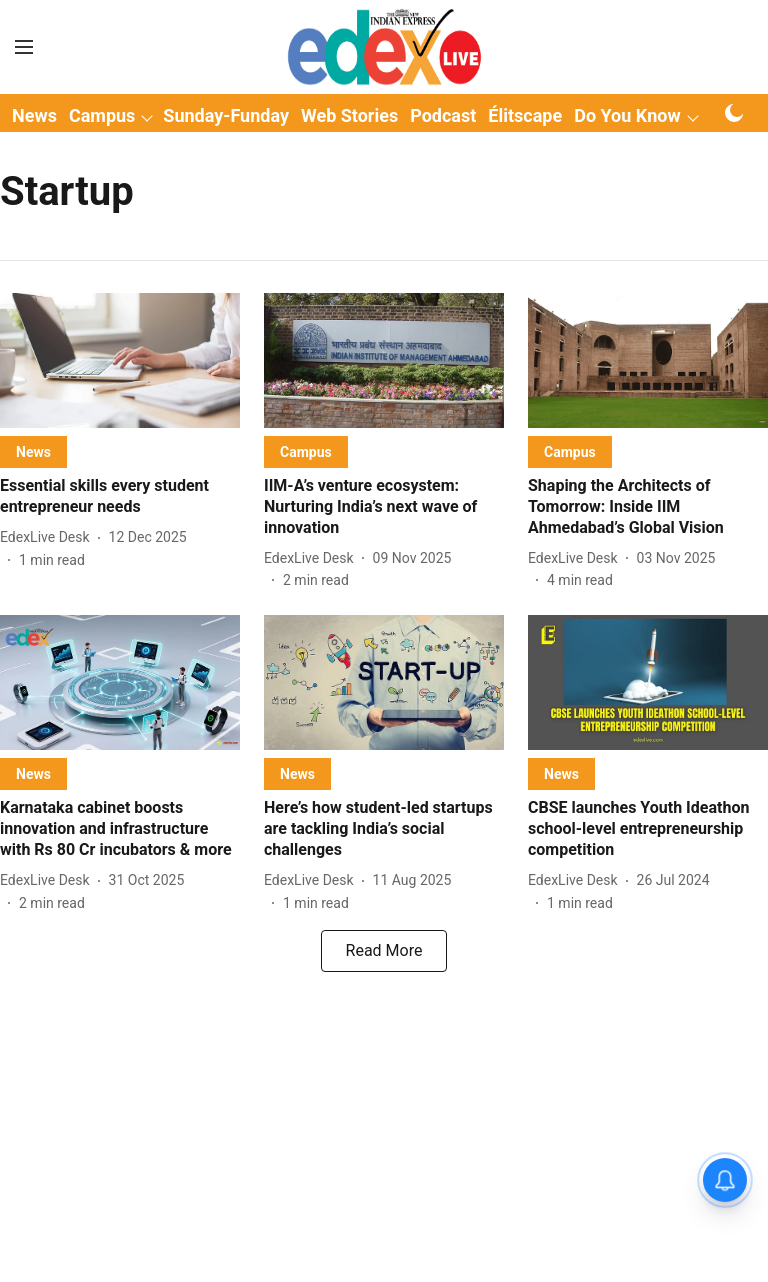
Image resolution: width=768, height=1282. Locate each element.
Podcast (443, 115)
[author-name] (49, 537)
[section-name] (33, 451)
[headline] (120, 497)
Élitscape (525, 115)
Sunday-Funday (226, 115)
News (34, 115)
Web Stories (349, 115)
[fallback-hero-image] (120, 360)
